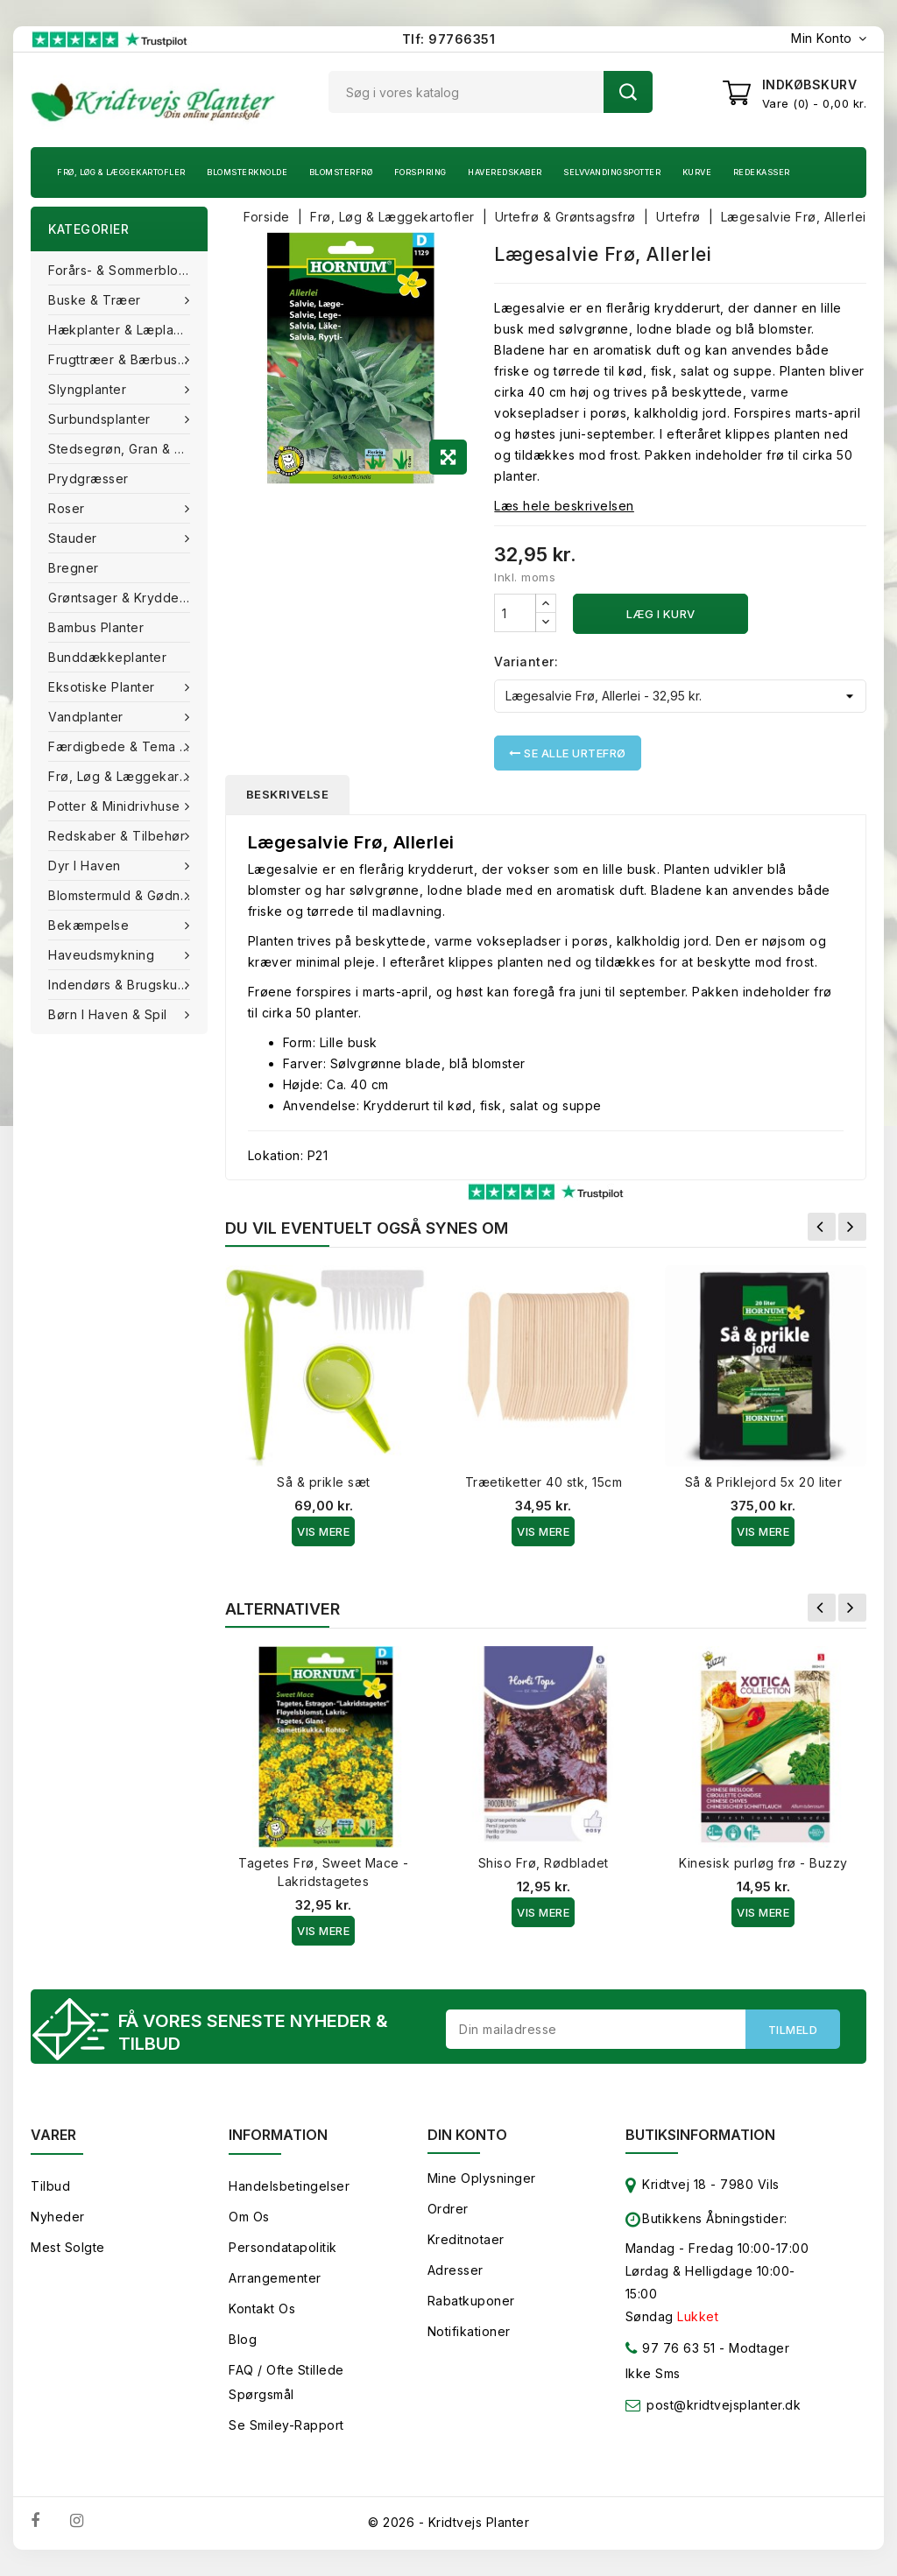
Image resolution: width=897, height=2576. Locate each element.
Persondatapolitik (283, 2247)
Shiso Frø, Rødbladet (543, 1862)
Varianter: (526, 661)
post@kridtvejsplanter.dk (723, 2404)
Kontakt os (262, 2308)
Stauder (74, 538)
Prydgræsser (88, 478)
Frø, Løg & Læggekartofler (121, 172)
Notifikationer (469, 2331)
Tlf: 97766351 (449, 39)
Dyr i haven (86, 865)
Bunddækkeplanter (107, 657)
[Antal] (515, 613)
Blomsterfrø (341, 172)
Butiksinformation (700, 2134)
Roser (68, 508)
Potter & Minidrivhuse (116, 806)
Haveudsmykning (103, 954)
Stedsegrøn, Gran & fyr (121, 448)
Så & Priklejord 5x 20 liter (764, 1482)
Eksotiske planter (103, 686)
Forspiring (420, 172)
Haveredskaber (505, 172)
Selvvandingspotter (611, 172)
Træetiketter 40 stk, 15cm (544, 1482)
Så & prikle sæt (324, 1482)
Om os (249, 2216)
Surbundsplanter (101, 419)
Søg (628, 92)
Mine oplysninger (481, 2178)
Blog (243, 2339)
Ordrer (448, 2208)
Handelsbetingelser (289, 2185)
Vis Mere (323, 1531)
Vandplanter (87, 716)
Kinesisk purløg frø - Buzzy (763, 1862)
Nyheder (58, 2216)
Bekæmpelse (90, 925)
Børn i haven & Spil (109, 1014)
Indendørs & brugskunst (124, 984)
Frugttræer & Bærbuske (122, 359)
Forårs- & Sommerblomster (128, 270)
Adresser (455, 2270)
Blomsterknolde (247, 172)
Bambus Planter (96, 627)
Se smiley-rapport (286, 2425)
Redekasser (761, 172)
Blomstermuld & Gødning (125, 895)
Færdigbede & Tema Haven (128, 746)
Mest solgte (68, 2247)
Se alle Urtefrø (567, 753)
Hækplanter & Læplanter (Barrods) (128, 329)
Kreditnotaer (466, 2239)
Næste (852, 1227)
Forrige (822, 1227)
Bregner (73, 567)
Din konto (467, 2134)
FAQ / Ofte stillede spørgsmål (286, 2382)
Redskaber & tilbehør (118, 835)
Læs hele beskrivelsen (564, 505)
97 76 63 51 (670, 2351)
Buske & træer (96, 299)
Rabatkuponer (471, 2300)
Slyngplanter (89, 389)
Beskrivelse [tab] (287, 794)
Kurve (697, 172)
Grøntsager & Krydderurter (128, 597)
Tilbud (50, 2185)
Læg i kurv (661, 614)
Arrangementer (275, 2277)
